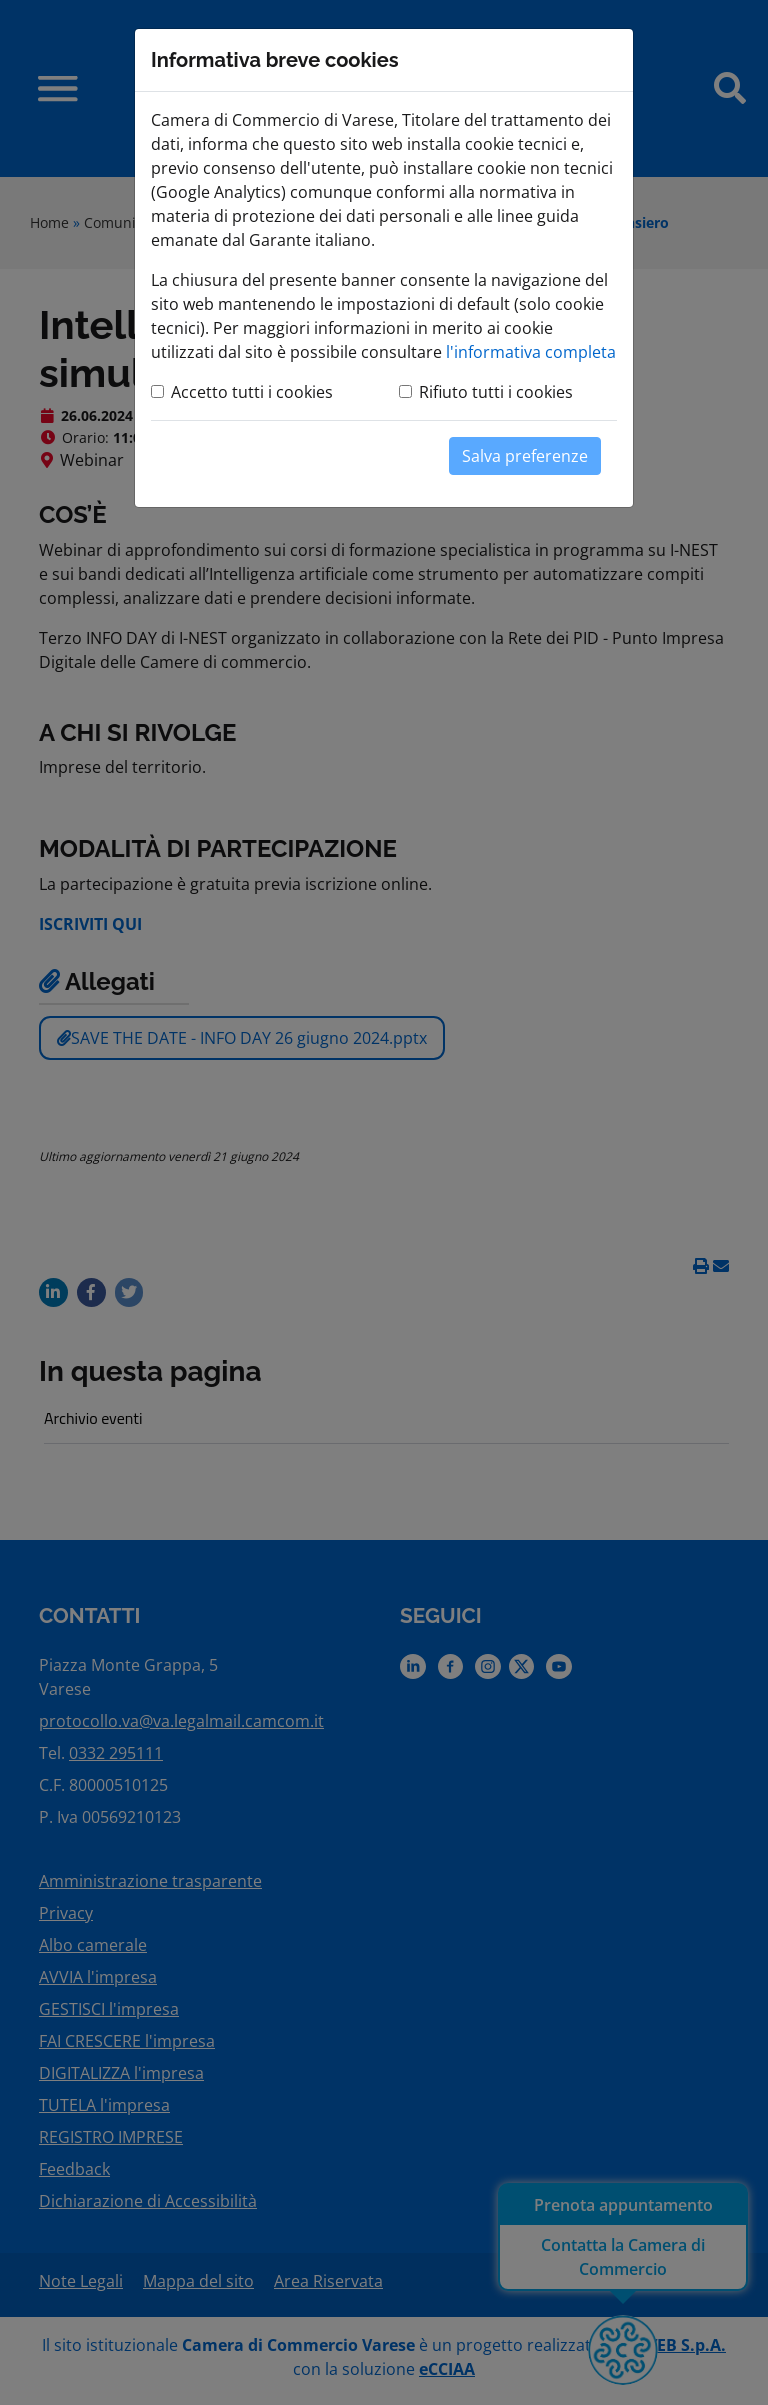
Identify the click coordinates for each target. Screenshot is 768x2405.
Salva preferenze (525, 456)
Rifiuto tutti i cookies (496, 392)
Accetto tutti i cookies (252, 392)
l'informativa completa (531, 352)
